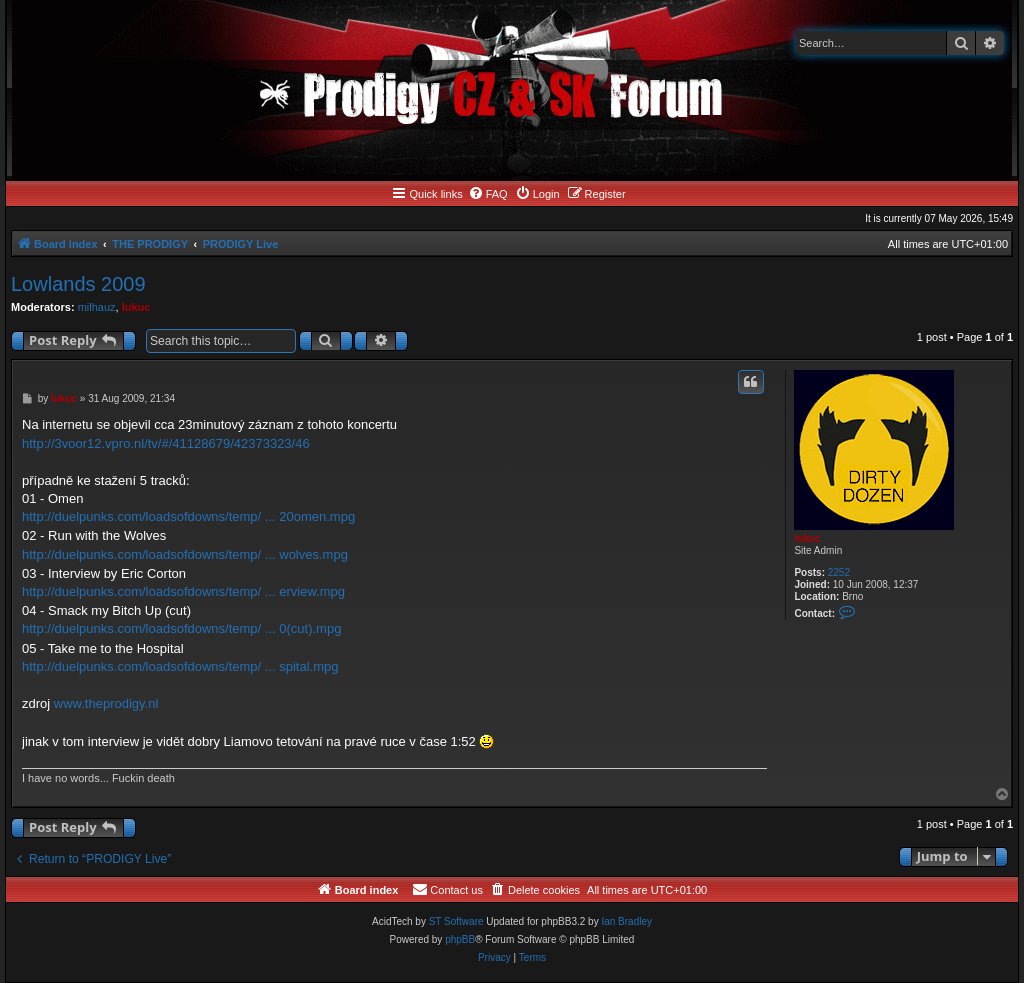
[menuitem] (488, 194)
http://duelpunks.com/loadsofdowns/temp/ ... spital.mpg (180, 666)
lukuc (136, 307)
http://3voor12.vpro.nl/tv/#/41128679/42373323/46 (166, 443)
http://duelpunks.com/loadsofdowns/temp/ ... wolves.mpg (185, 554)
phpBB (460, 939)
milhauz (97, 307)
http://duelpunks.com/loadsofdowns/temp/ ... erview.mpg (183, 591)
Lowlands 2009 (78, 284)
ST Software (456, 921)
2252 (839, 572)
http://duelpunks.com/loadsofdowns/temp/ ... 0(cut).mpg (181, 628)
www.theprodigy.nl (106, 703)
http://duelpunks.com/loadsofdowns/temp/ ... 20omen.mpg (188, 516)
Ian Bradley (626, 921)
